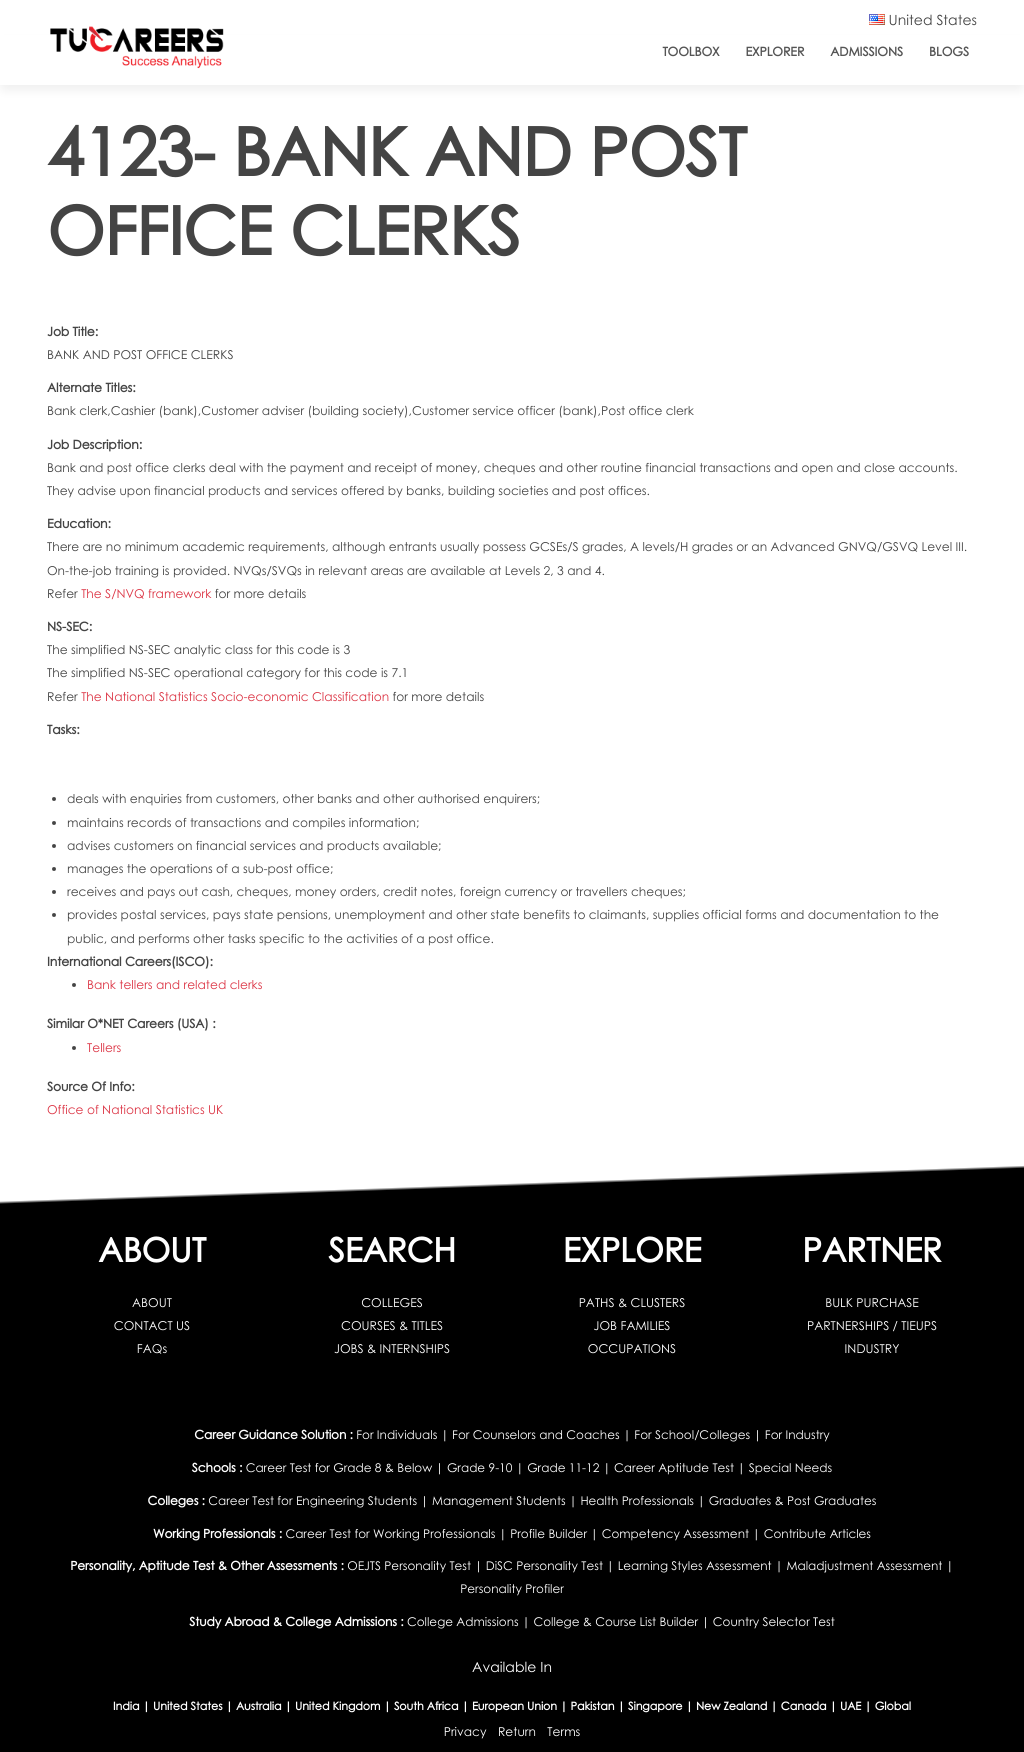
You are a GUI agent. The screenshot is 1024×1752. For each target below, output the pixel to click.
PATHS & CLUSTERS (632, 1302)
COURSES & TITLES (392, 1325)
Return (517, 1731)
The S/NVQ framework (147, 593)
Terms (563, 1731)
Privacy (465, 1731)
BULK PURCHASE (872, 1302)
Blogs (949, 51)
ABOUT (152, 1302)
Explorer (775, 51)
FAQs (152, 1348)
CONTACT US (152, 1325)
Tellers (104, 1047)
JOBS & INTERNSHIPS (392, 1348)
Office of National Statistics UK (135, 1109)
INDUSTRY (872, 1348)
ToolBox (690, 51)
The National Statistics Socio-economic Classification (236, 696)
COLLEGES (392, 1302)
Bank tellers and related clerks (174, 984)
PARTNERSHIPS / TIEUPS (872, 1325)
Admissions (866, 51)
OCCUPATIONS (632, 1348)
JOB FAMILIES (632, 1325)
